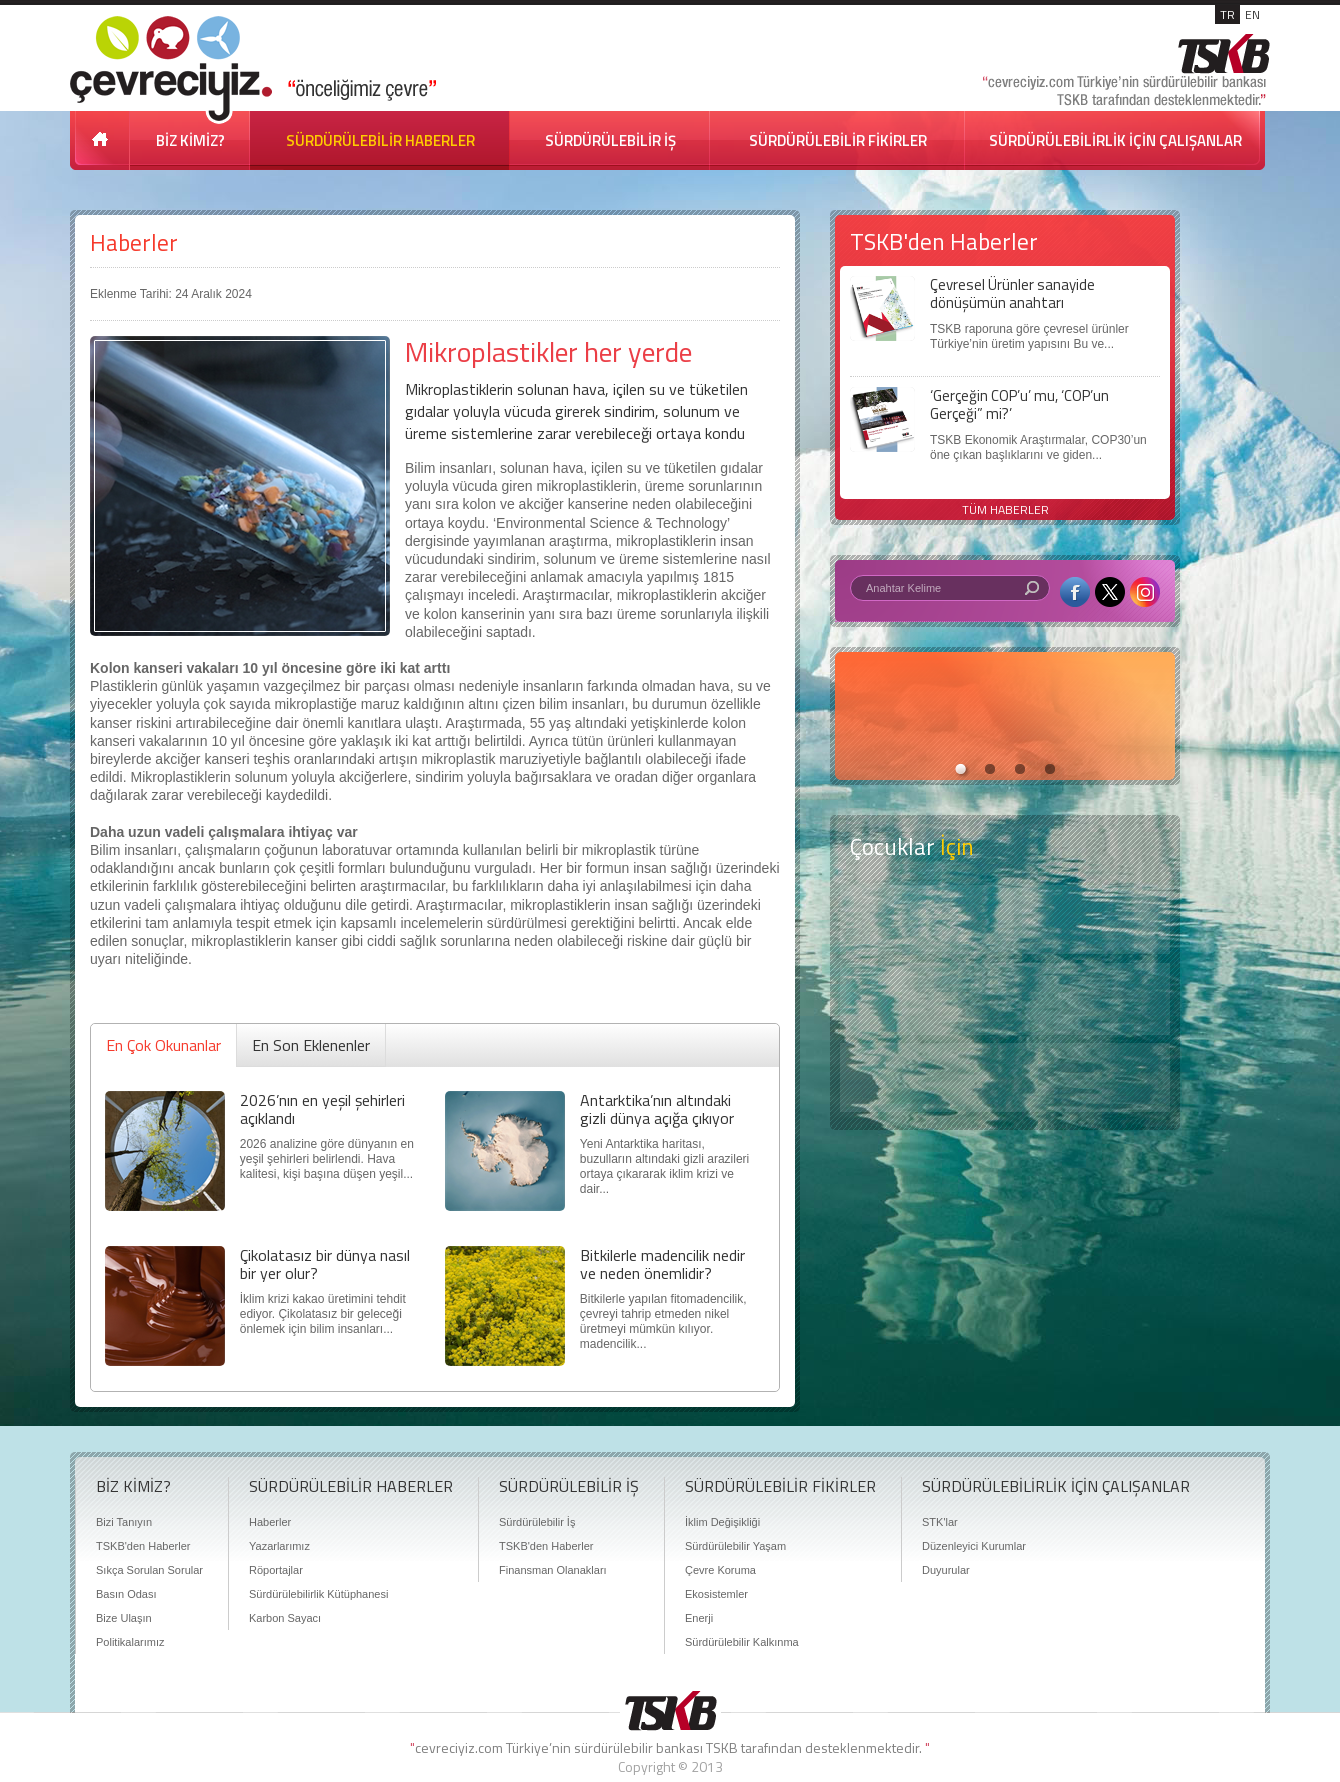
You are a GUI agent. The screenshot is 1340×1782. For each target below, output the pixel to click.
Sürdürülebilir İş (537, 1522)
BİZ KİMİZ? (190, 140)
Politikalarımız (130, 1642)
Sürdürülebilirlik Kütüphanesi (318, 1594)
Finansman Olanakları (553, 1570)
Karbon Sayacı (285, 1618)
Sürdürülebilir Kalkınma (742, 1642)
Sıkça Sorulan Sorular (149, 1570)
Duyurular (946, 1570)
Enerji (699, 1618)
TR (1227, 14)
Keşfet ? (1005, 919)
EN (1252, 14)
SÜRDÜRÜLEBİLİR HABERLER (380, 140)
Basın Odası (126, 1594)
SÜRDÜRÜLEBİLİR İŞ (610, 140)
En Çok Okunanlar (163, 1045)
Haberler (134, 242)
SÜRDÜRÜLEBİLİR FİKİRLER (838, 140)
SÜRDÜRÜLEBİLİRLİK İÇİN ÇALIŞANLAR (1115, 140)
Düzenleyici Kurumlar (974, 1546)
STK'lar (940, 1522)
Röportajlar (276, 1570)
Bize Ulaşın (124, 1618)
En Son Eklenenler (311, 1045)
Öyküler (1005, 999)
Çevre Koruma (720, 1570)
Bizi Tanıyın (124, 1522)
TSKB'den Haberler (143, 1546)
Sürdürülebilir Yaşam (735, 1546)
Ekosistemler (716, 1594)
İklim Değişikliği (722, 1522)
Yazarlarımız (279, 1546)
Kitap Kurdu (1005, 1077)
